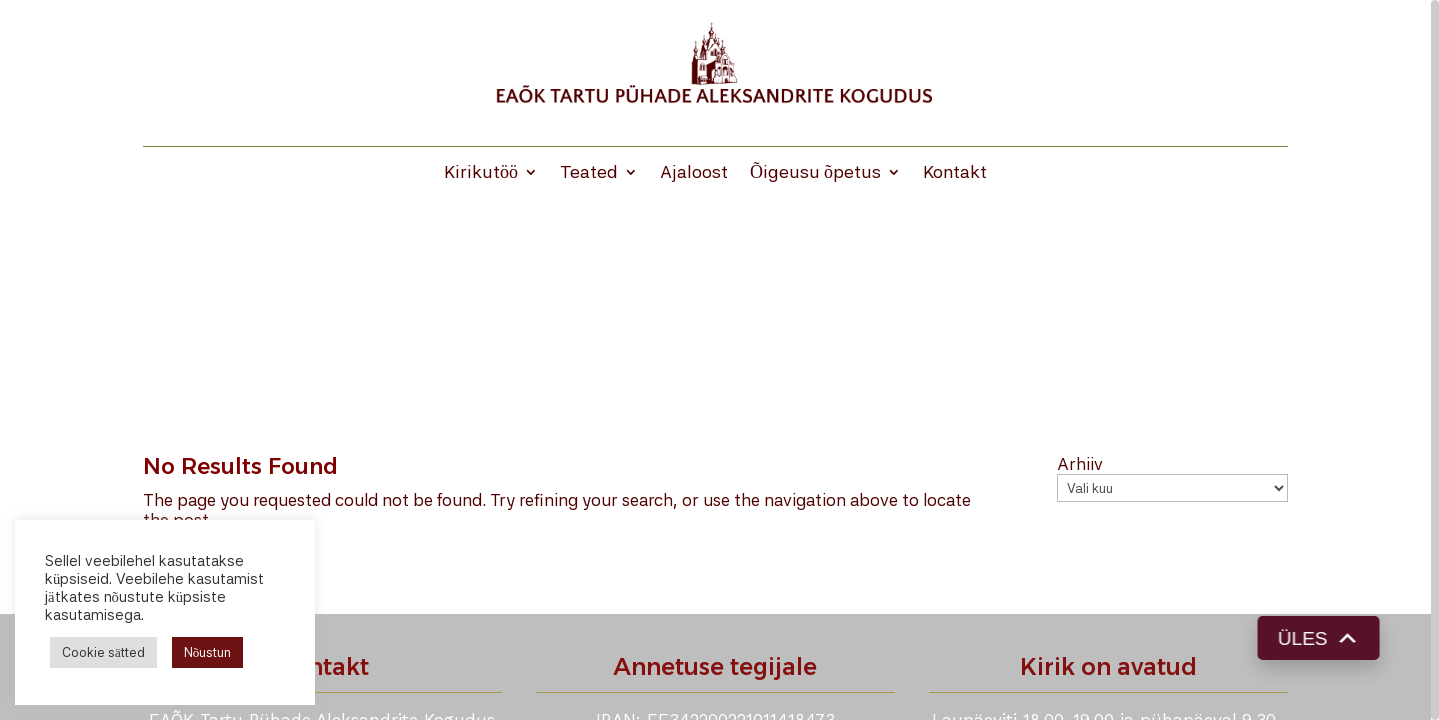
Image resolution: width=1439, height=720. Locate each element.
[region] (719, 360)
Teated (589, 173)
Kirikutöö (481, 173)
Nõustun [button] (208, 652)
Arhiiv (1080, 464)
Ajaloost (694, 173)
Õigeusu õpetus (815, 173)
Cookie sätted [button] (103, 652)
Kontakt (955, 173)
